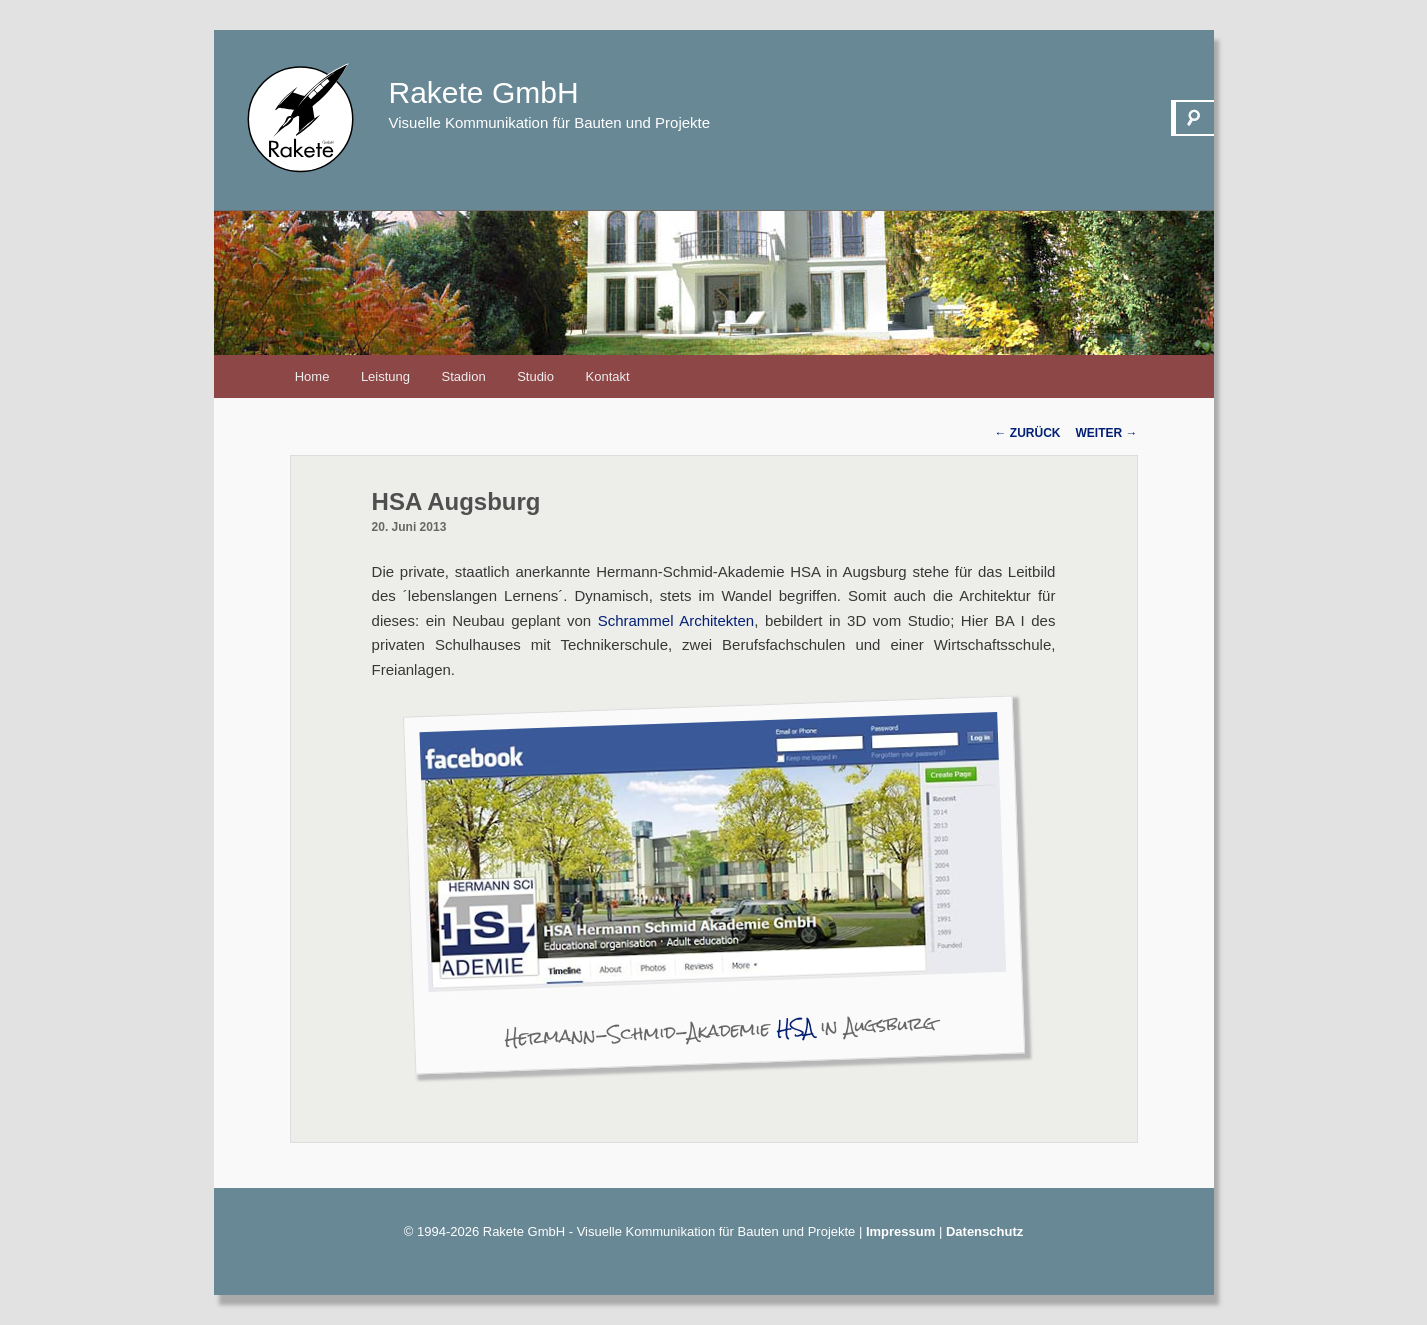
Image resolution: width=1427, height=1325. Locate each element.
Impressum (900, 1231)
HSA (795, 1028)
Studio (535, 376)
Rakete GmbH (484, 92)
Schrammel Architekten (676, 620)
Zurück (1028, 433)
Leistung (385, 376)
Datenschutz (984, 1231)
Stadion (464, 376)
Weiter (1107, 433)
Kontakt (608, 376)
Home (312, 376)
